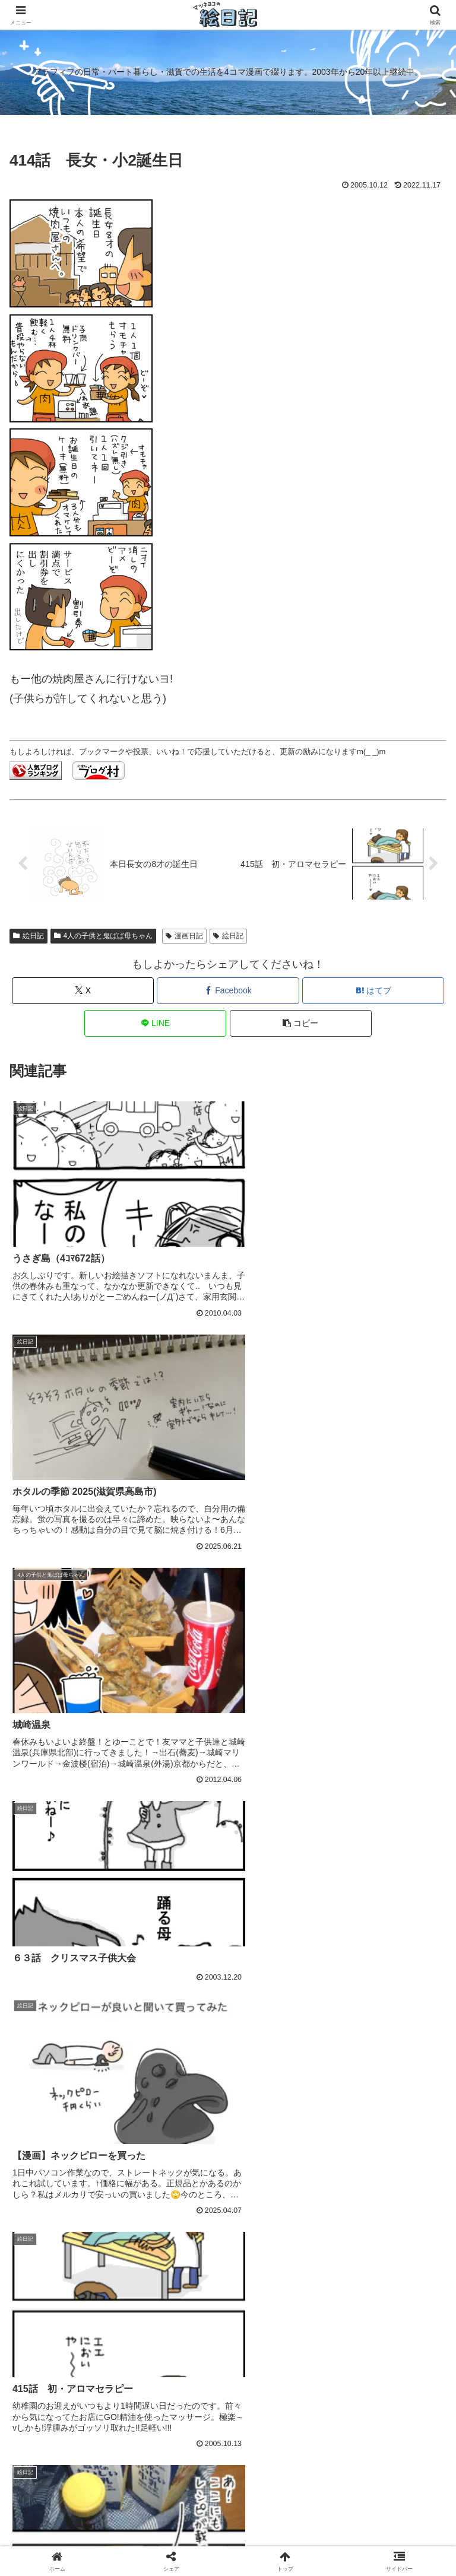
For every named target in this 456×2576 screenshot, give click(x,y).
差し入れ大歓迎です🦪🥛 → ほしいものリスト (228, 2500)
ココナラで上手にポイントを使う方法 (131, 2380)
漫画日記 (184, 936)
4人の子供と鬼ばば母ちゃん (103, 936)
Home (79, 2493)
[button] (301, 1023)
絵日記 (28, 936)
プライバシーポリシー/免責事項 (377, 2493)
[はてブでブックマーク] (373, 990)
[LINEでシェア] (155, 1023)
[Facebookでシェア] (228, 990)
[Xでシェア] (83, 990)
